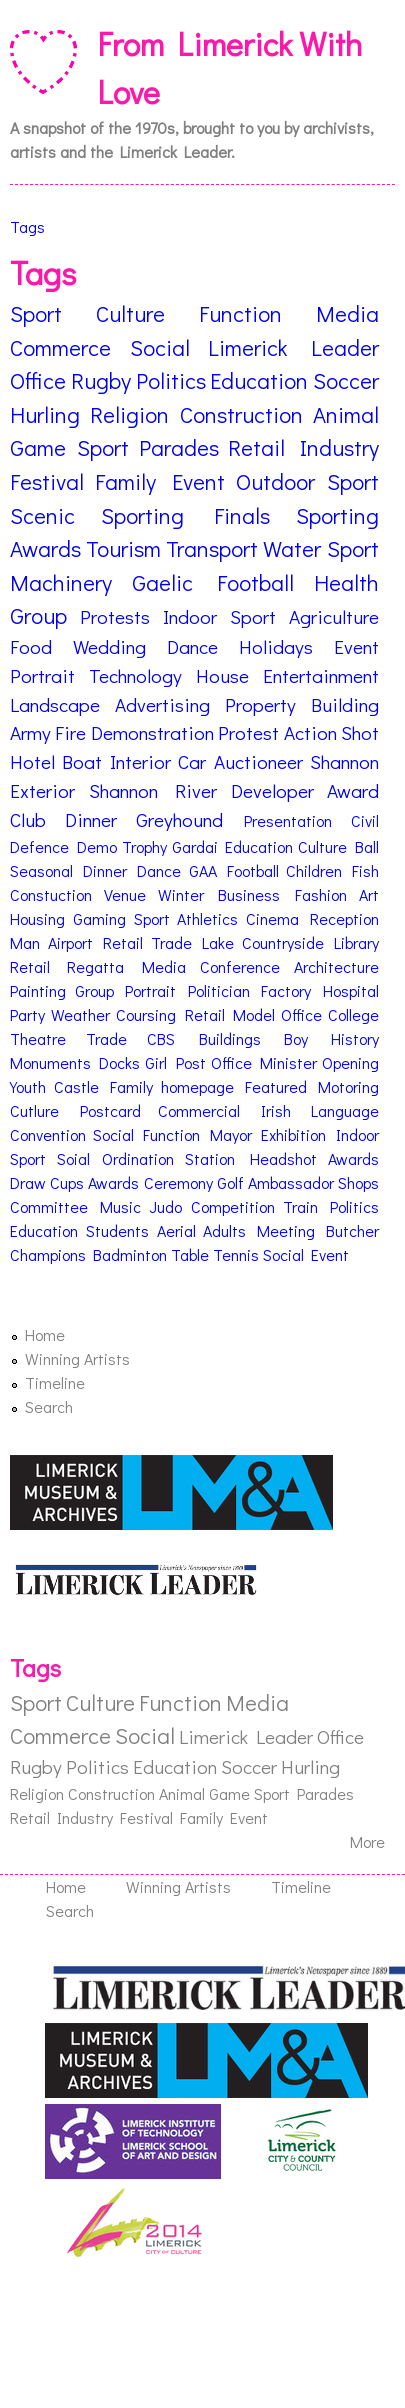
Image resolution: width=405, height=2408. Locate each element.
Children (314, 870)
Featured (276, 1086)
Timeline (55, 1382)
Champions (48, 1254)
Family (131, 1086)
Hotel (32, 761)
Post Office (214, 1062)
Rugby (101, 380)
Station (210, 1158)
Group (38, 615)
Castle (76, 1086)
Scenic (42, 515)
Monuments (50, 1062)
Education (259, 380)
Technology (135, 675)
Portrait (42, 675)
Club (28, 819)
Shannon (344, 761)
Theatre (38, 1038)
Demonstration (152, 732)
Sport (36, 313)
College (353, 1014)
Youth (28, 1086)
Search (49, 1406)
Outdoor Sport (307, 481)
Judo (165, 1206)
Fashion (321, 894)
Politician (219, 990)
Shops (358, 1182)
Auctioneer (258, 761)
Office (301, 1014)
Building (345, 704)
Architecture (336, 966)
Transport (212, 548)
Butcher (352, 1230)
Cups (67, 1182)
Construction (241, 414)
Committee (49, 1206)
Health (346, 582)
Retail (30, 966)
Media (347, 313)
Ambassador (291, 1182)
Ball (367, 846)
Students (117, 1230)
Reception (344, 918)
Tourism (123, 548)
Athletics (207, 918)
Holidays (276, 646)
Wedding (109, 646)
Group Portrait (126, 990)
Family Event (160, 481)
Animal (346, 414)
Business (249, 894)
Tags (27, 226)
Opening (350, 1062)
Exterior (42, 790)
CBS (161, 1038)
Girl (156, 1062)
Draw (28, 1182)
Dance (192, 646)
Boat (82, 761)
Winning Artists (77, 1358)
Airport (70, 942)
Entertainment (321, 675)
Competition (233, 1206)
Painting (38, 990)
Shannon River (153, 790)
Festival (47, 481)
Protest (248, 732)
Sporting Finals (186, 515)
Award (353, 790)
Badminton (130, 1254)
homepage (197, 1086)
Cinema (272, 918)
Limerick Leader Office (271, 1736)
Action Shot (331, 732)
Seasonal (41, 870)
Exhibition (293, 1134)
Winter (181, 894)
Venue (125, 894)
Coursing (146, 1014)
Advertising (162, 704)
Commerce (60, 347)
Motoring (348, 1086)
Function (240, 313)
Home (45, 1334)
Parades (179, 447)
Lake (218, 942)
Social (160, 347)
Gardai (195, 846)
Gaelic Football (213, 582)
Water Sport (321, 548)
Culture (130, 313)
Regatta (95, 966)
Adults (224, 1230)
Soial (73, 1158)
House (222, 675)
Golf (230, 1182)
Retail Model (230, 1014)
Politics (171, 380)
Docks (119, 1062)
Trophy (144, 846)
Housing (37, 918)
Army (30, 732)
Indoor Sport (219, 616)
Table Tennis (215, 1254)
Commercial (199, 1110)
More (367, 1841)
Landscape (55, 704)
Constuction (51, 894)
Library (356, 942)
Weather (80, 1014)
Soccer (346, 380)
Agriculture (334, 616)
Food (31, 646)
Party (27, 1014)
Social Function (147, 1134)
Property (260, 704)
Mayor (231, 1134)
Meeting (286, 1230)
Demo (97, 846)
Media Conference (211, 966)
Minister (288, 1062)
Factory (286, 990)
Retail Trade (147, 942)
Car (192, 761)
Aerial (176, 1230)
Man (25, 942)
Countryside (283, 942)
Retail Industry (303, 447)
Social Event (306, 1254)
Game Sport (69, 447)
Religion (129, 414)
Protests (115, 616)
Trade (106, 1038)
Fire (70, 732)
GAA (203, 870)
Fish (365, 870)
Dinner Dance (132, 870)
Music (120, 1206)
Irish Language (320, 1110)
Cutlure (34, 1110)
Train (300, 1206)
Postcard (110, 1110)
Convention (48, 1134)
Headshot (283, 1158)
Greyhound (179, 819)
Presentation (288, 820)
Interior (140, 761)
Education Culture (286, 846)
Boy (296, 1038)
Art (369, 894)
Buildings (230, 1038)
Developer (272, 790)
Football (253, 870)
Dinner (91, 819)
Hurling (45, 414)
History (355, 1038)
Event (356, 646)
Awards (353, 1158)
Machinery (61, 582)
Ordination (138, 1158)
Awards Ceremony (150, 1182)
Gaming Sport (121, 918)
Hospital (351, 990)
